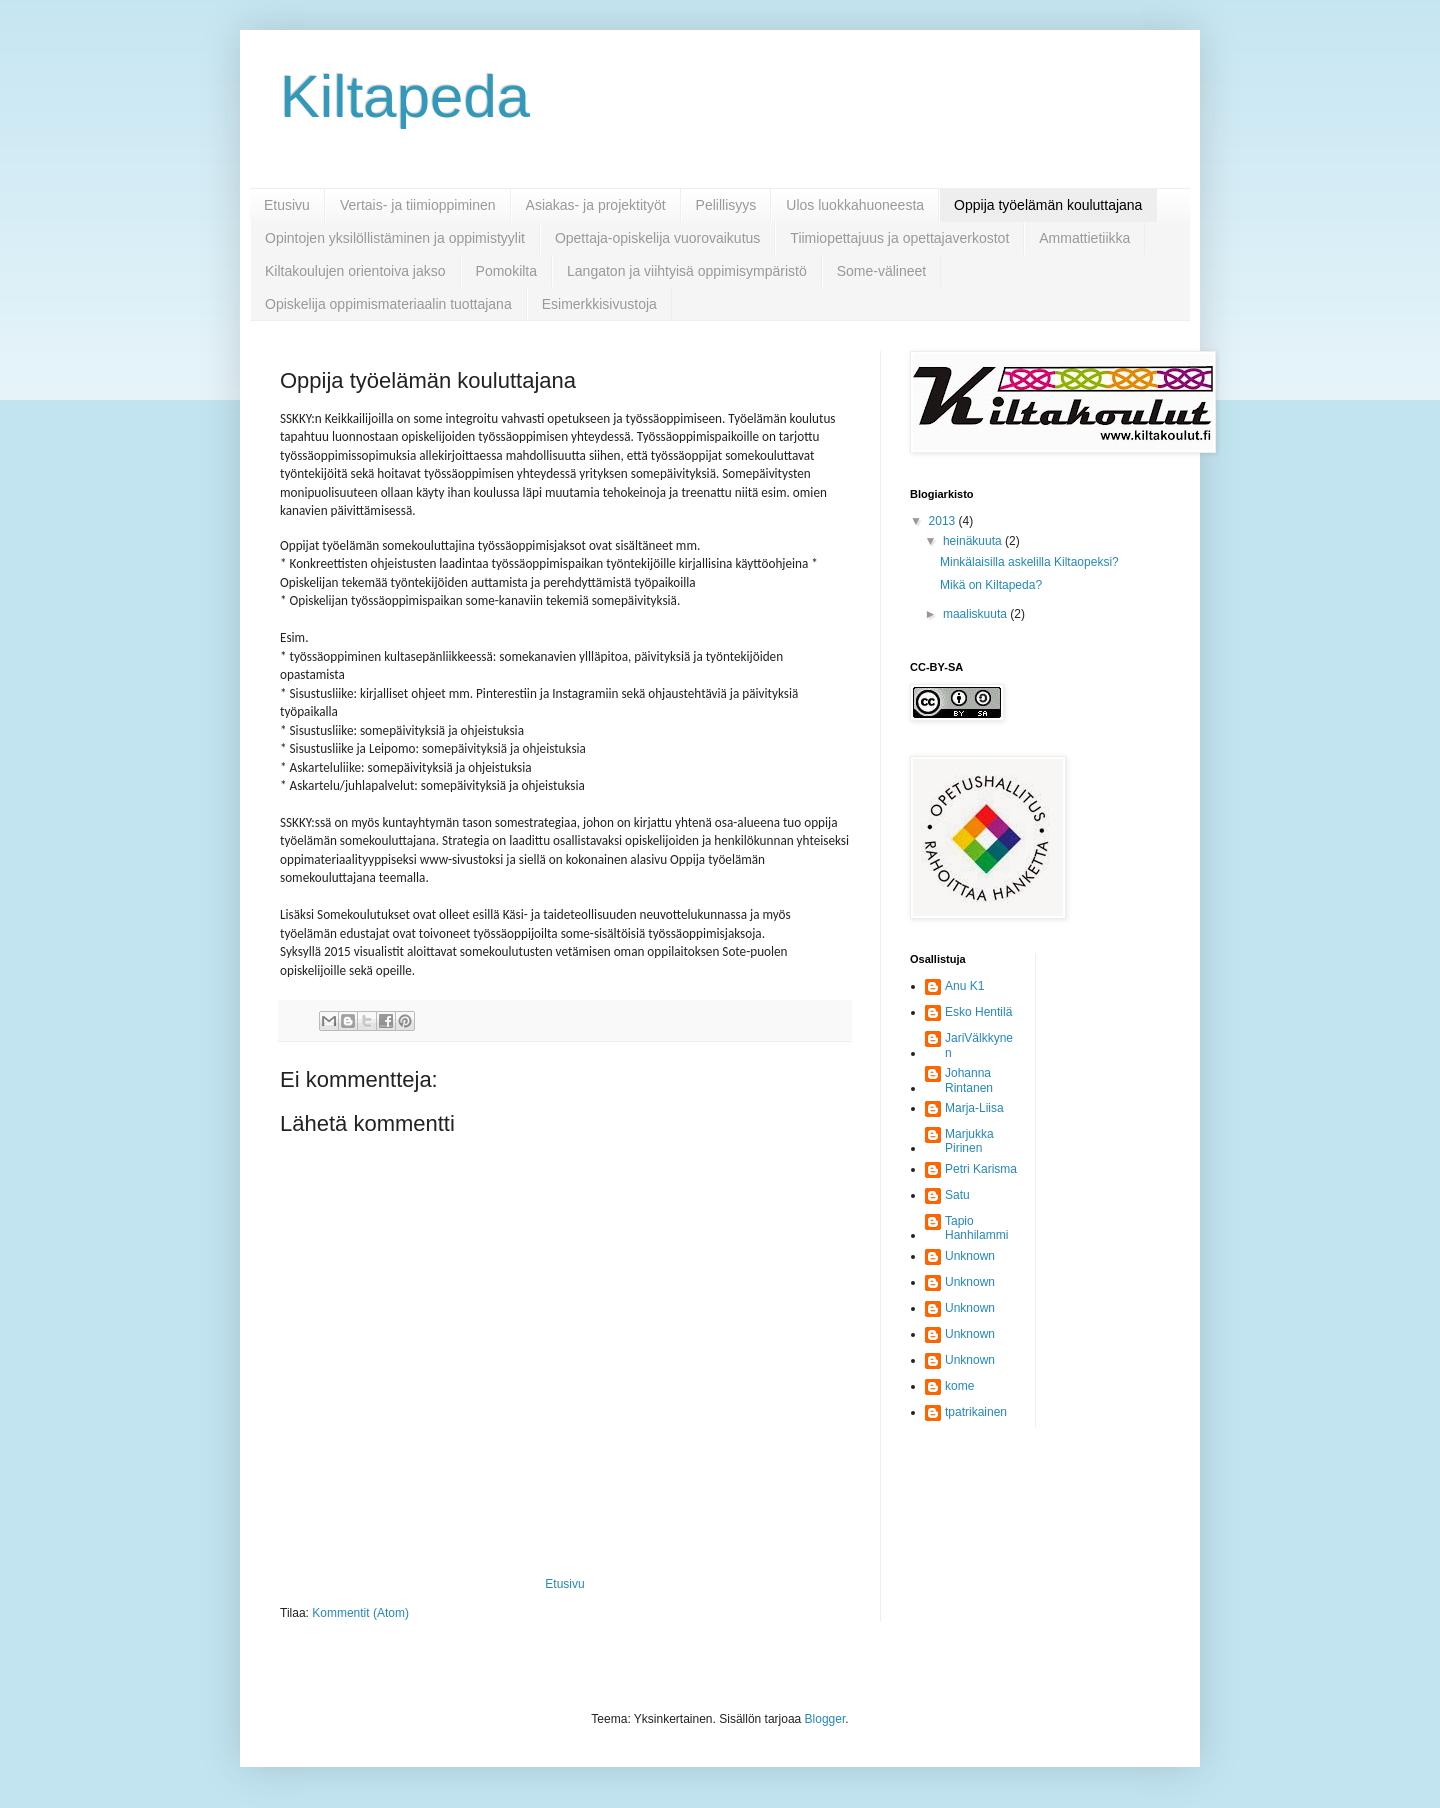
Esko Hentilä (978, 1012)
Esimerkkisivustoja (599, 304)
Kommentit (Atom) (360, 1613)
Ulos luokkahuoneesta (855, 205)
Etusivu (287, 205)
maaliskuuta (976, 614)
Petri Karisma (981, 1169)
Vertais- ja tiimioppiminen (418, 205)
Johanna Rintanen (969, 1080)
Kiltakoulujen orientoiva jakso (355, 271)
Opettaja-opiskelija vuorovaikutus (657, 238)
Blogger (825, 1719)
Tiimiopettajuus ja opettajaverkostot (899, 238)
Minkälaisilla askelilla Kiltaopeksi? (1029, 562)
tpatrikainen (976, 1412)
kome (959, 1386)
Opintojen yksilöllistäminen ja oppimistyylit (395, 238)
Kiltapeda (405, 96)
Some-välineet (882, 271)
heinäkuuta (974, 541)
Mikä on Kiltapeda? (991, 585)
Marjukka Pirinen (969, 1141)
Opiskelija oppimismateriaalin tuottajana (388, 304)
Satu (957, 1195)
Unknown (970, 1256)
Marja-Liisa (974, 1108)
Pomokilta (506, 271)
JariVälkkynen (979, 1045)
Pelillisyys (726, 205)
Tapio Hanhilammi (976, 1228)
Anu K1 (964, 986)
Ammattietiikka (1084, 238)
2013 (944, 521)
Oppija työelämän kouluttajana (1048, 205)
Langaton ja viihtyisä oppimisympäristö (687, 271)
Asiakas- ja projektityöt (596, 205)
